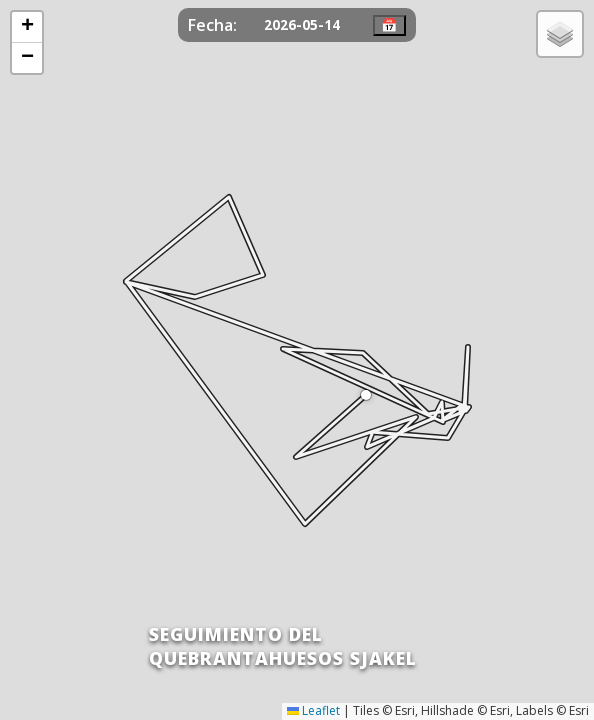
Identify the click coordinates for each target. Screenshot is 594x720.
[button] (366, 395)
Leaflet (313, 710)
